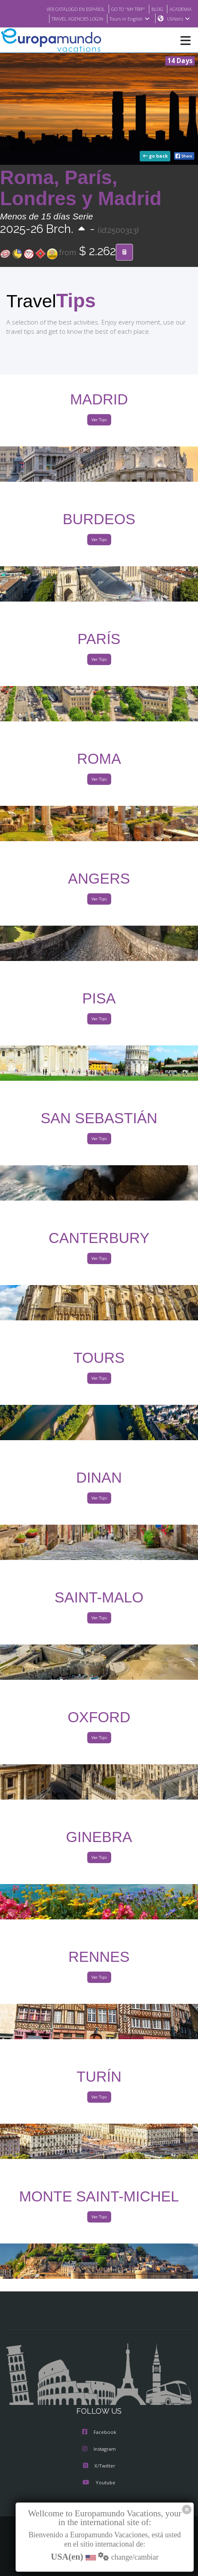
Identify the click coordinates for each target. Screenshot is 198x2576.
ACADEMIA (180, 8)
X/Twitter (99, 2466)
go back (156, 156)
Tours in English (129, 18)
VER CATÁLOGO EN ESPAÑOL (65, 8)
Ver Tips (98, 420)
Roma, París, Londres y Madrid (81, 188)
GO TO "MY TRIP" (123, 8)
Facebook (99, 2432)
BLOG (155, 8)
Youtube (99, 2483)
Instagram (99, 2449)
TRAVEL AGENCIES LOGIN (73, 18)
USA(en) (178, 18)
